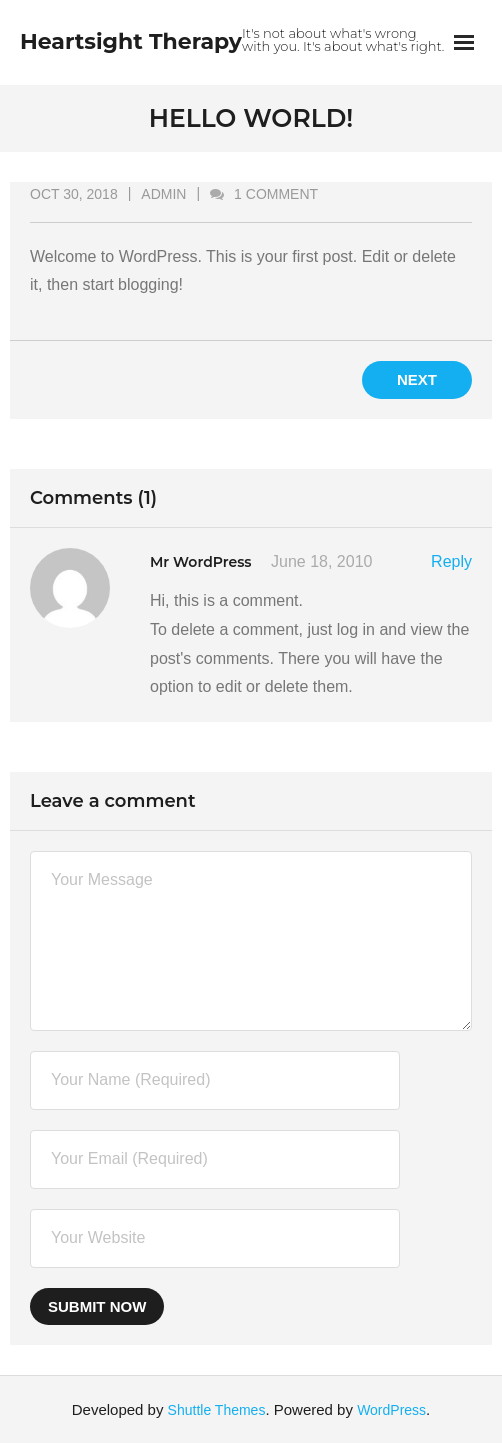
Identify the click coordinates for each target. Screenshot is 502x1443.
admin (163, 194)
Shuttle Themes (217, 1410)
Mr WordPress (201, 562)
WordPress (391, 1410)
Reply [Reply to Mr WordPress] (451, 561)
